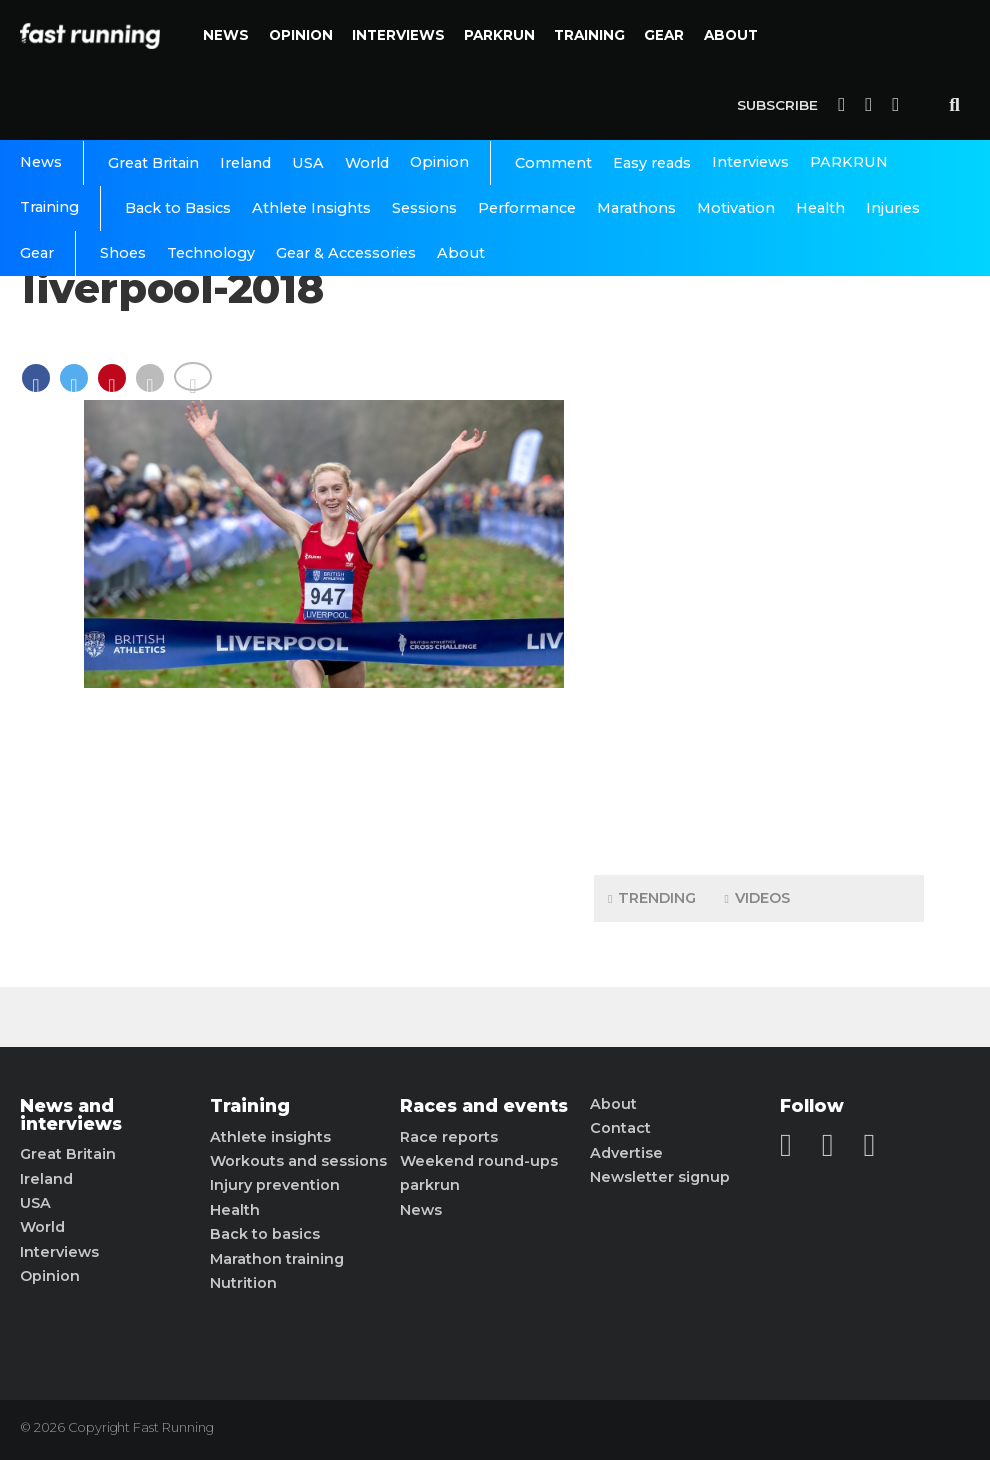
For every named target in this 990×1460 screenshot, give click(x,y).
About (731, 35)
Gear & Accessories (346, 253)
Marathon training (277, 1259)
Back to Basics (178, 208)
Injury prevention (275, 1185)
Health (820, 208)
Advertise (626, 1153)
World (367, 163)
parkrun (430, 1185)
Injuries (893, 208)
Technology (211, 253)
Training (589, 35)
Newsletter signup (660, 1177)
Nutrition (243, 1283)
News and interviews (71, 1114)
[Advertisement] (759, 545)
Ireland (245, 163)
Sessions (424, 208)
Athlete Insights (311, 208)
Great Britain (153, 163)
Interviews (398, 35)
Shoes (123, 253)
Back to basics (265, 1234)
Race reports (449, 1137)
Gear (664, 35)
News (226, 35)
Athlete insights (270, 1137)
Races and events (484, 1106)
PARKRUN (499, 35)
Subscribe (777, 105)
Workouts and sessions (298, 1161)
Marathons (636, 208)
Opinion (301, 35)
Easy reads (652, 163)
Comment (553, 163)
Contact (620, 1128)
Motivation (736, 208)
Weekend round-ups (479, 1161)
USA (308, 163)
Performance (527, 208)
